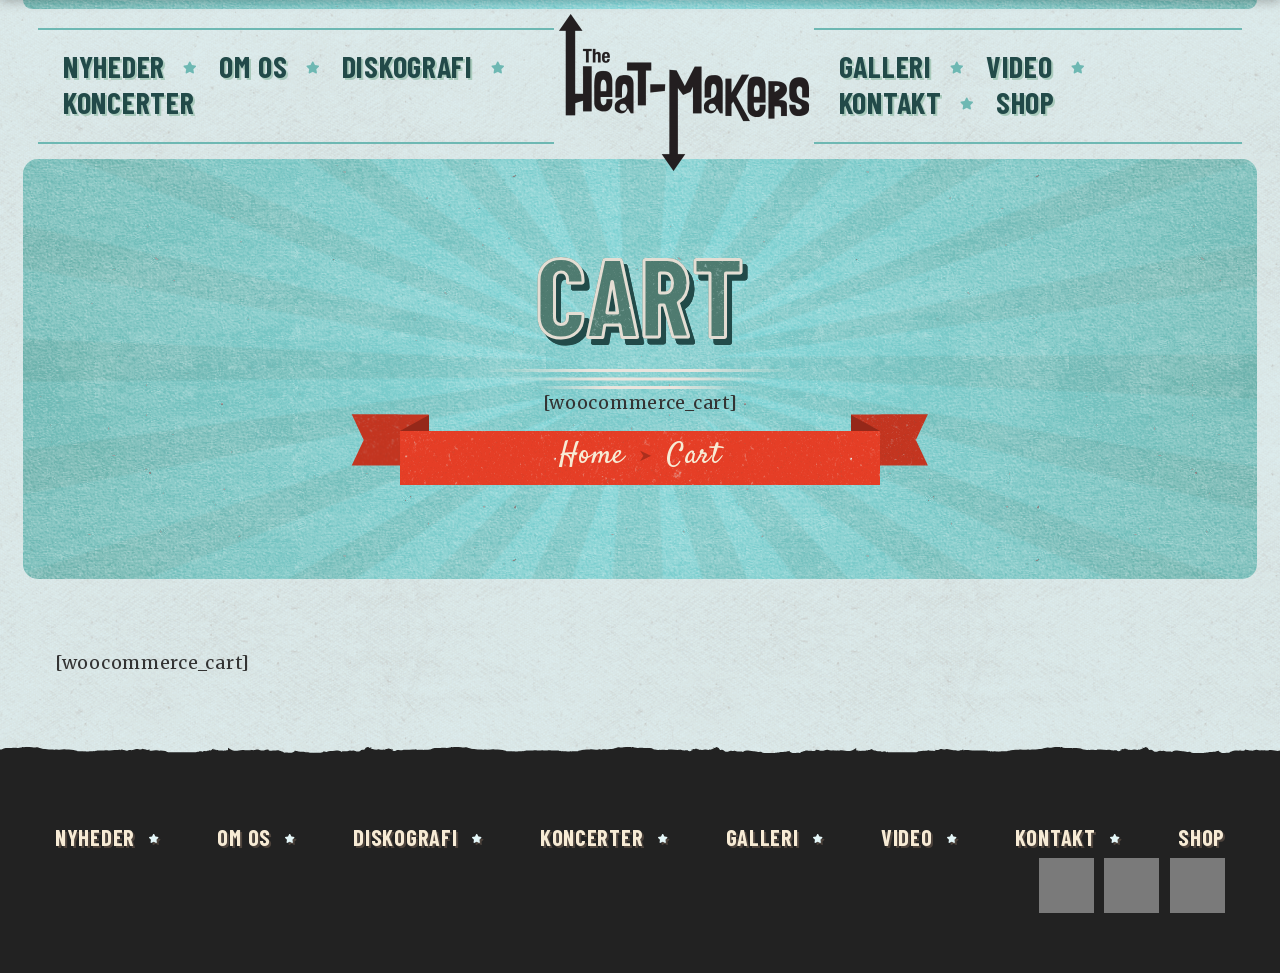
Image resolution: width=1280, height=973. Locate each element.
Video (1019, 66)
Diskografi (407, 66)
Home (592, 455)
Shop (1025, 102)
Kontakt (890, 102)
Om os (253, 66)
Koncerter (128, 102)
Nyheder (114, 66)
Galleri (885, 66)
